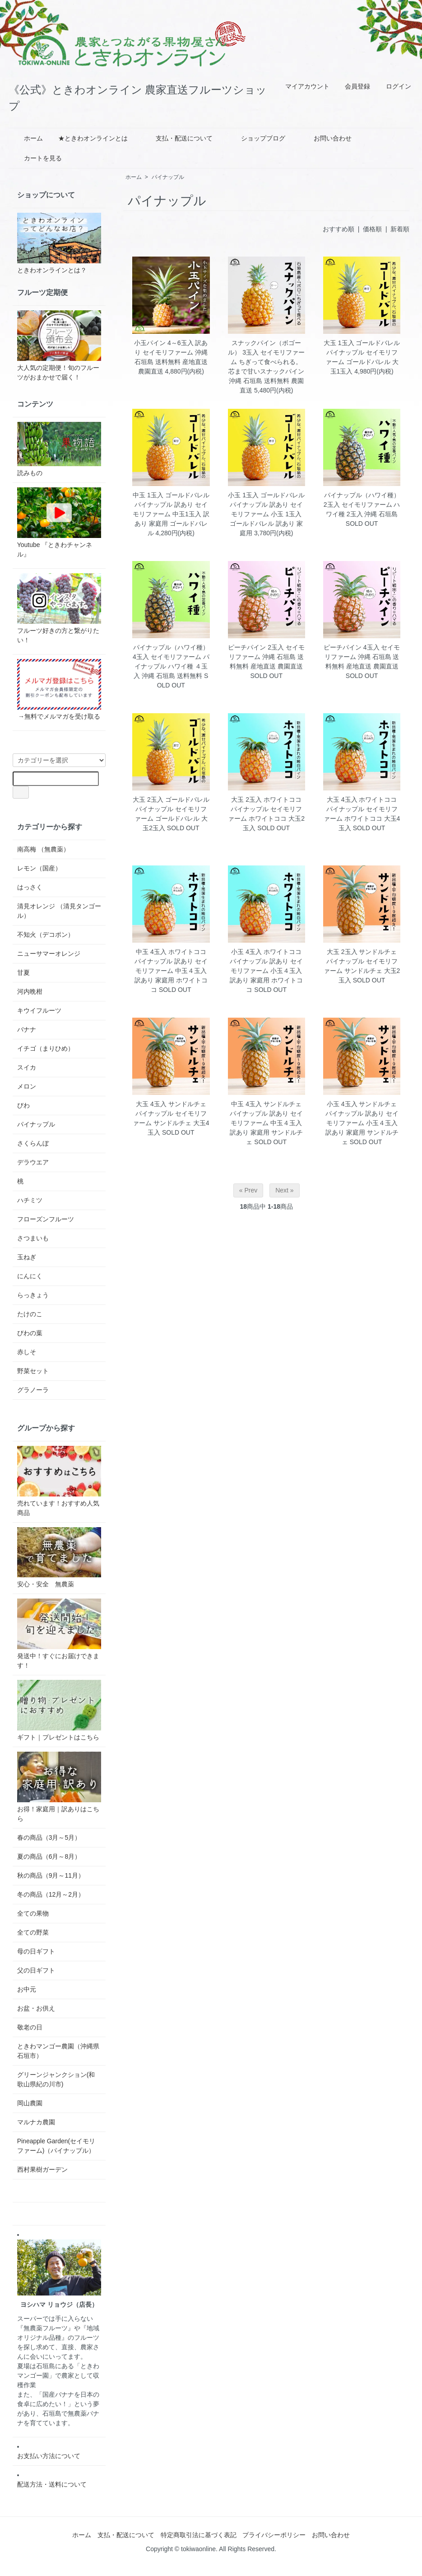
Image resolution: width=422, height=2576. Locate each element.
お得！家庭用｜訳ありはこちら (59, 1787)
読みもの (59, 449)
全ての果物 (33, 1913)
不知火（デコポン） (45, 934)
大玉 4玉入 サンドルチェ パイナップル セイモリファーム (170, 1113)
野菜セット (33, 1370)
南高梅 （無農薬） (43, 849)
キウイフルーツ (39, 1010)
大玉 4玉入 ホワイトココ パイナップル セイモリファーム (361, 809)
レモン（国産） (39, 868)
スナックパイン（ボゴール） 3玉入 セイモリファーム (266, 352)
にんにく (29, 1276)
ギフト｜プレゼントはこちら (59, 1710)
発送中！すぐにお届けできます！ (59, 1634)
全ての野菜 (33, 1932)
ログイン (393, 86)
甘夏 (23, 972)
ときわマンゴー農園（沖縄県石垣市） (58, 2051)
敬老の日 (29, 2027)
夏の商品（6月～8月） (49, 1856)
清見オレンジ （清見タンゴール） (59, 910)
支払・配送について (178, 138)
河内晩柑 (29, 991)
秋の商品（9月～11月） (50, 1875)
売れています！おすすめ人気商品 (59, 1481)
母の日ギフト (36, 1951)
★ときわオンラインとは (93, 138)
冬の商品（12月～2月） (50, 1894)
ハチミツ (29, 1200)
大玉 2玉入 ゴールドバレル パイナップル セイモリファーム (171, 809)
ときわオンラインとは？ (59, 243)
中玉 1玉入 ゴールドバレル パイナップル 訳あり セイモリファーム (171, 504)
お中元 (26, 1989)
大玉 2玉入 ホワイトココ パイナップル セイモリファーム (265, 809)
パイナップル (168, 177)
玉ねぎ (26, 1257)
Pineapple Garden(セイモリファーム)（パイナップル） (56, 2145)
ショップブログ (256, 138)
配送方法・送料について (52, 2484)
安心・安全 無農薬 (59, 1557)
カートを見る (36, 158)
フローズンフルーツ (45, 1219)
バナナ (26, 1029)
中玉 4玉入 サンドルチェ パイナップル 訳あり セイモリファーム (266, 1113)
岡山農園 (29, 2103)
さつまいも (33, 1238)
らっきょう (33, 1295)
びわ (23, 1105)
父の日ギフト (36, 1970)
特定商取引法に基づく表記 (199, 2535)
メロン (26, 1086)
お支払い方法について (48, 2455)
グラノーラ (33, 1389)
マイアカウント (302, 86)
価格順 (372, 229)
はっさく (29, 887)
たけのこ (29, 1314)
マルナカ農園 (36, 2122)
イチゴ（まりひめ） (45, 1048)
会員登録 (352, 86)
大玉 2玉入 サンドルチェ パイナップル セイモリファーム (361, 961)
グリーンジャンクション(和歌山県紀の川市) (56, 2079)
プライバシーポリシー (274, 2535)
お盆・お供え (36, 2008)
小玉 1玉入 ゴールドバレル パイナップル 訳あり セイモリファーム (266, 504)
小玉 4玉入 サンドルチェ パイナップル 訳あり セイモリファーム (362, 1113)
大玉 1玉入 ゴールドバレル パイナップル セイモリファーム (362, 352)
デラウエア (33, 1162)
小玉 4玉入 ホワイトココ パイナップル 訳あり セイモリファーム (266, 961)
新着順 (399, 229)
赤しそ (26, 1352)
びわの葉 (29, 1333)
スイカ (26, 1067)
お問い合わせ (326, 138)
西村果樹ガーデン (42, 2169)
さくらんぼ (33, 1143)
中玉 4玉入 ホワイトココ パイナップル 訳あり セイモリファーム (171, 961)
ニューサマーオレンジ (48, 953)
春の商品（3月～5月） (49, 1837)
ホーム (27, 138)
